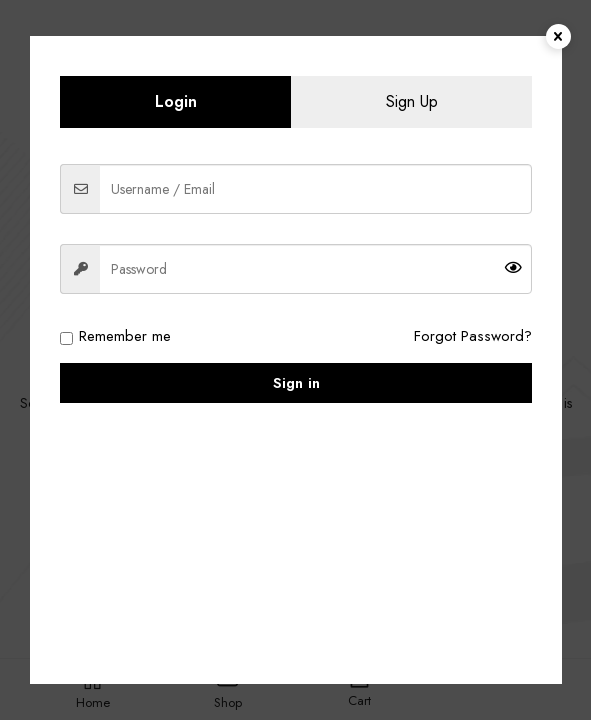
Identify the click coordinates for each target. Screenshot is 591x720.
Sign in (296, 383)
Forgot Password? (473, 336)
